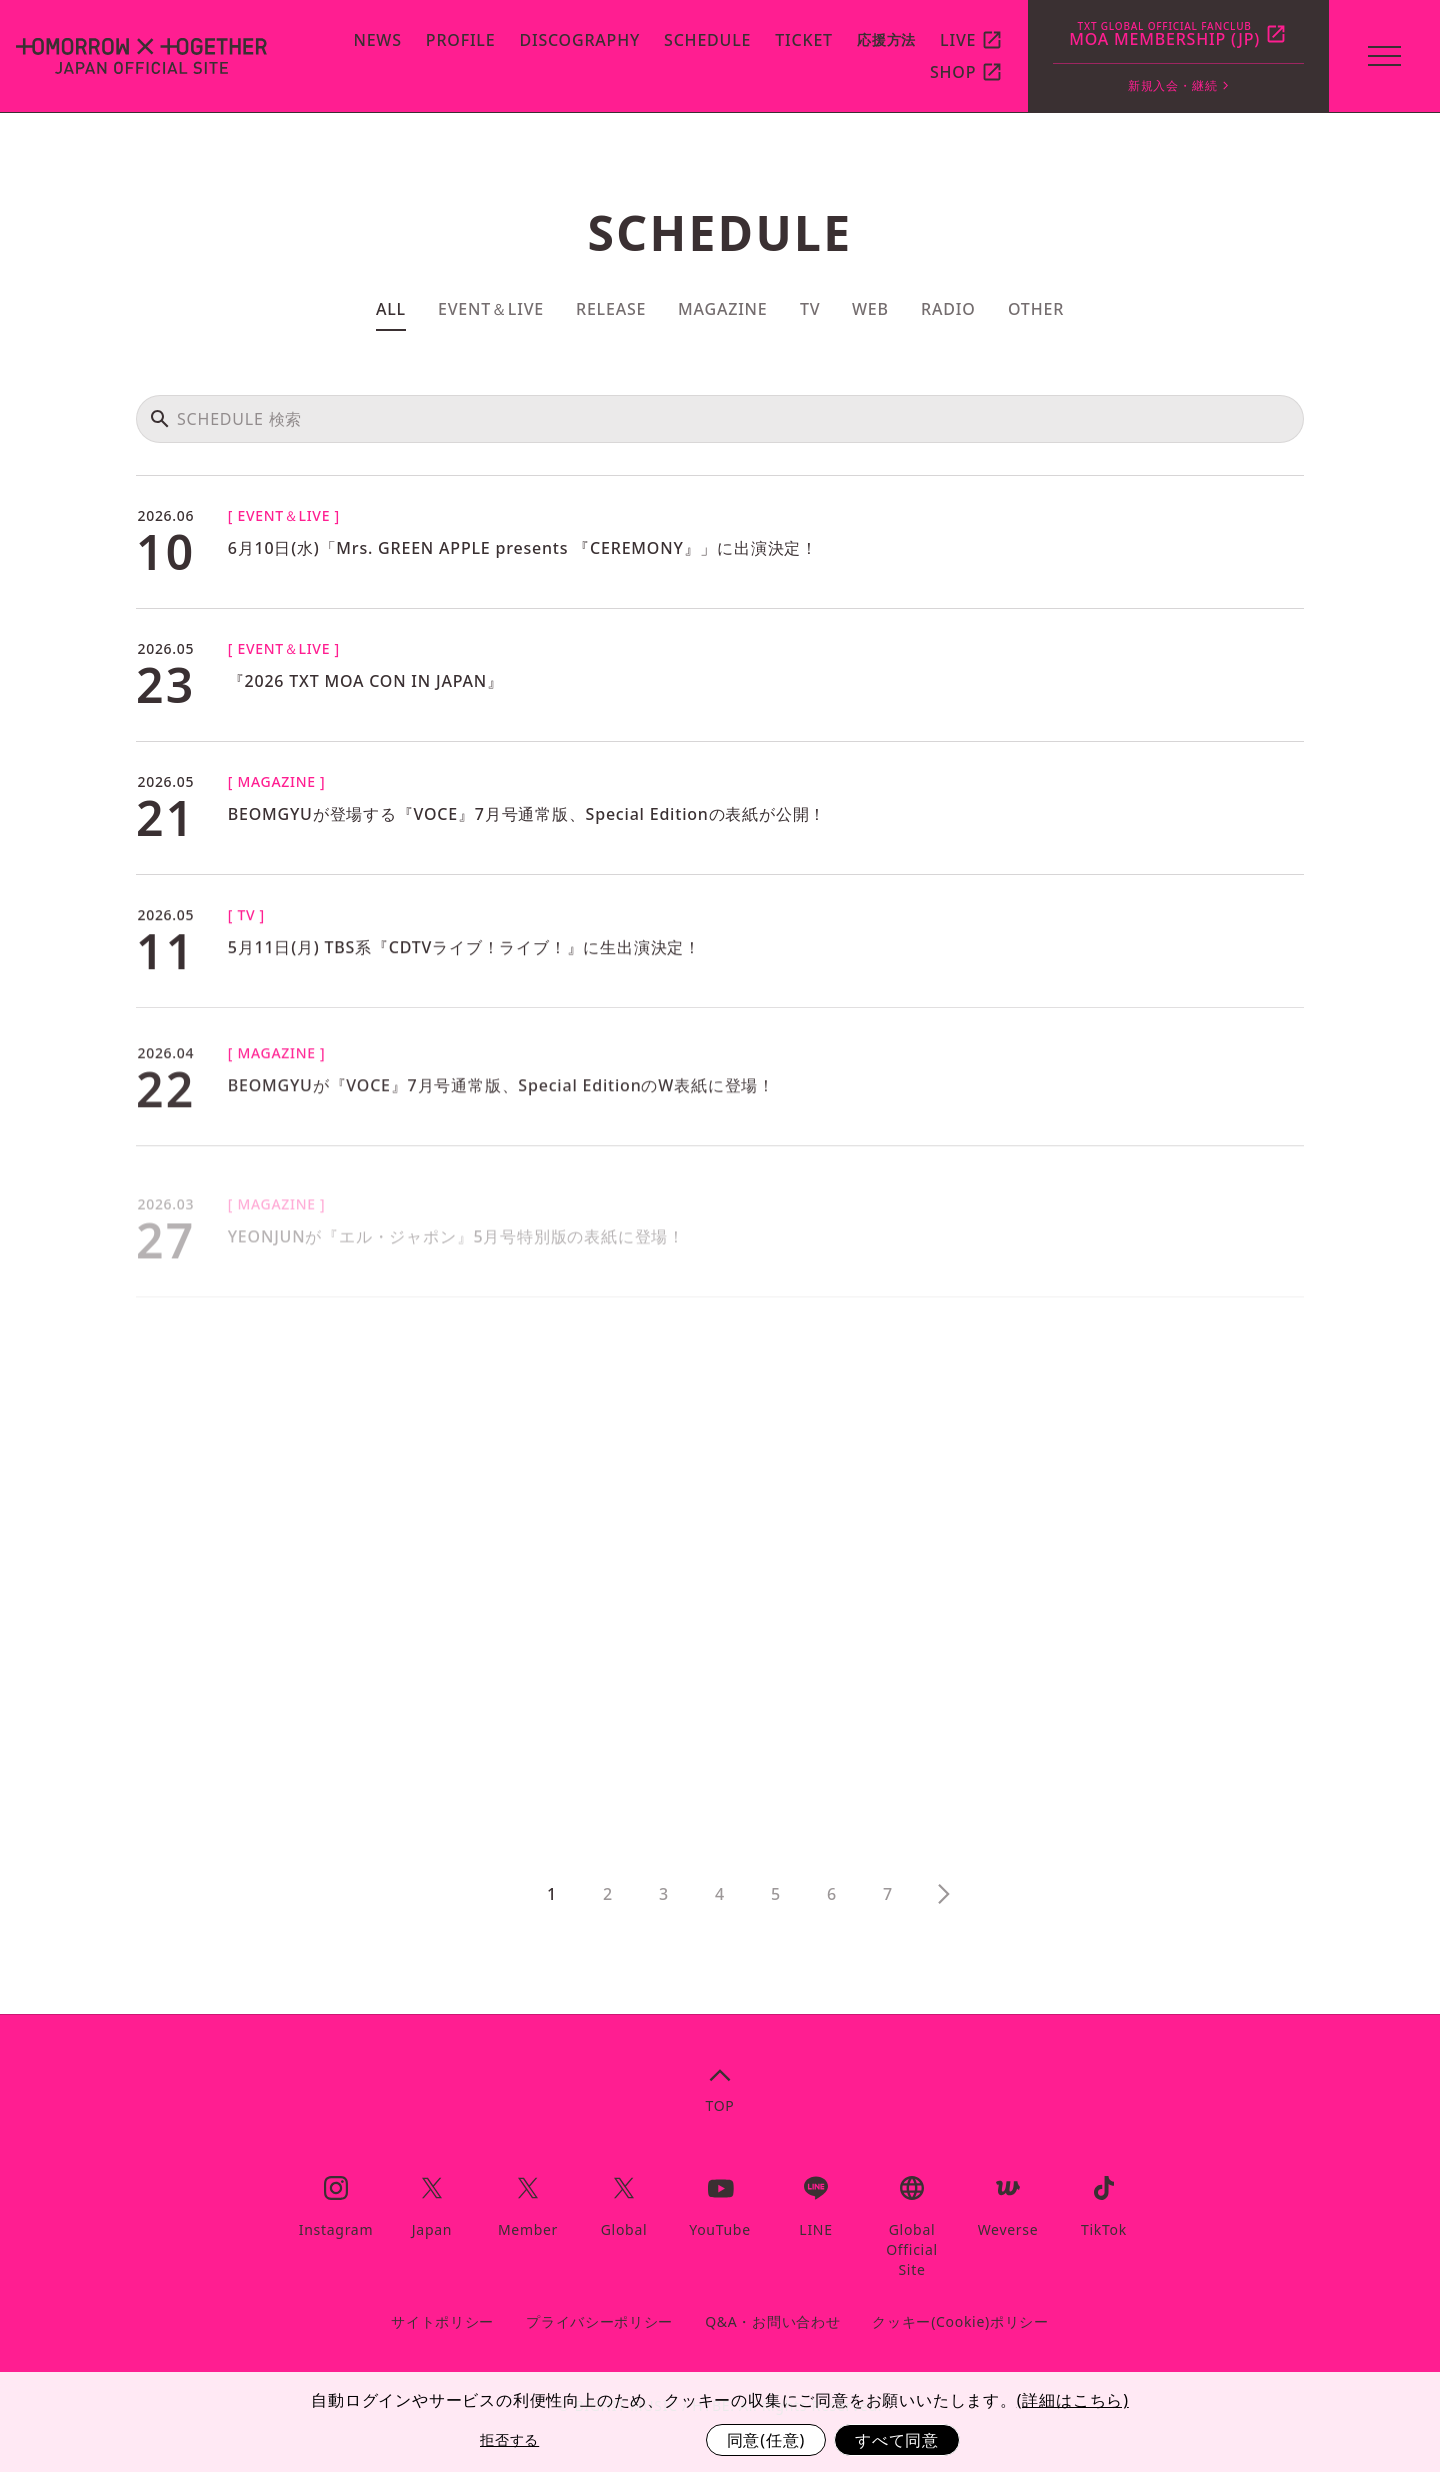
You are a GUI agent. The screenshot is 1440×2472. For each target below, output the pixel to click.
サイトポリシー (442, 2321)
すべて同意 (897, 2440)
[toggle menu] (1384, 56)
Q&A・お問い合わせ (772, 2321)
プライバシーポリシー (599, 2321)
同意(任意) (766, 2440)
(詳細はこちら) (1073, 2400)
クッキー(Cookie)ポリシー (960, 2321)
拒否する (509, 2439)
